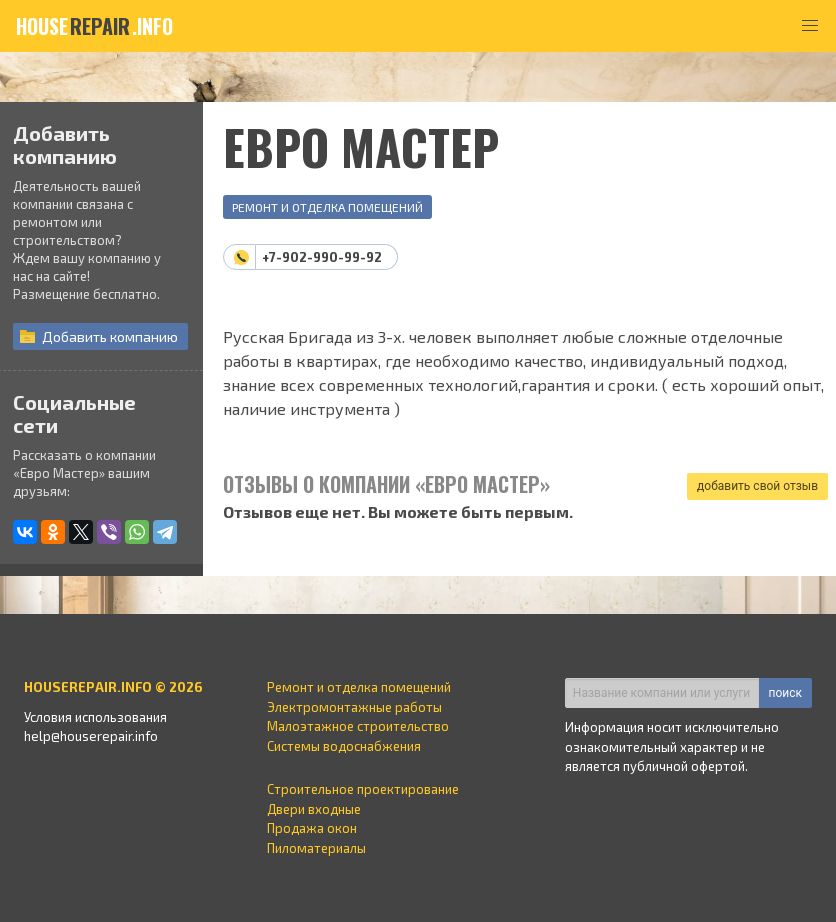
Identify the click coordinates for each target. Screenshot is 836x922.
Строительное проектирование (363, 789)
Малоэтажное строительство (358, 726)
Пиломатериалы (316, 848)
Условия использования (95, 717)
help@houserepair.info (91, 736)
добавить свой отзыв (757, 486)
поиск (785, 693)
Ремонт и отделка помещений (327, 207)
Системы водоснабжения (344, 746)
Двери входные (314, 809)
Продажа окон (312, 828)
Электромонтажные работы (354, 707)
